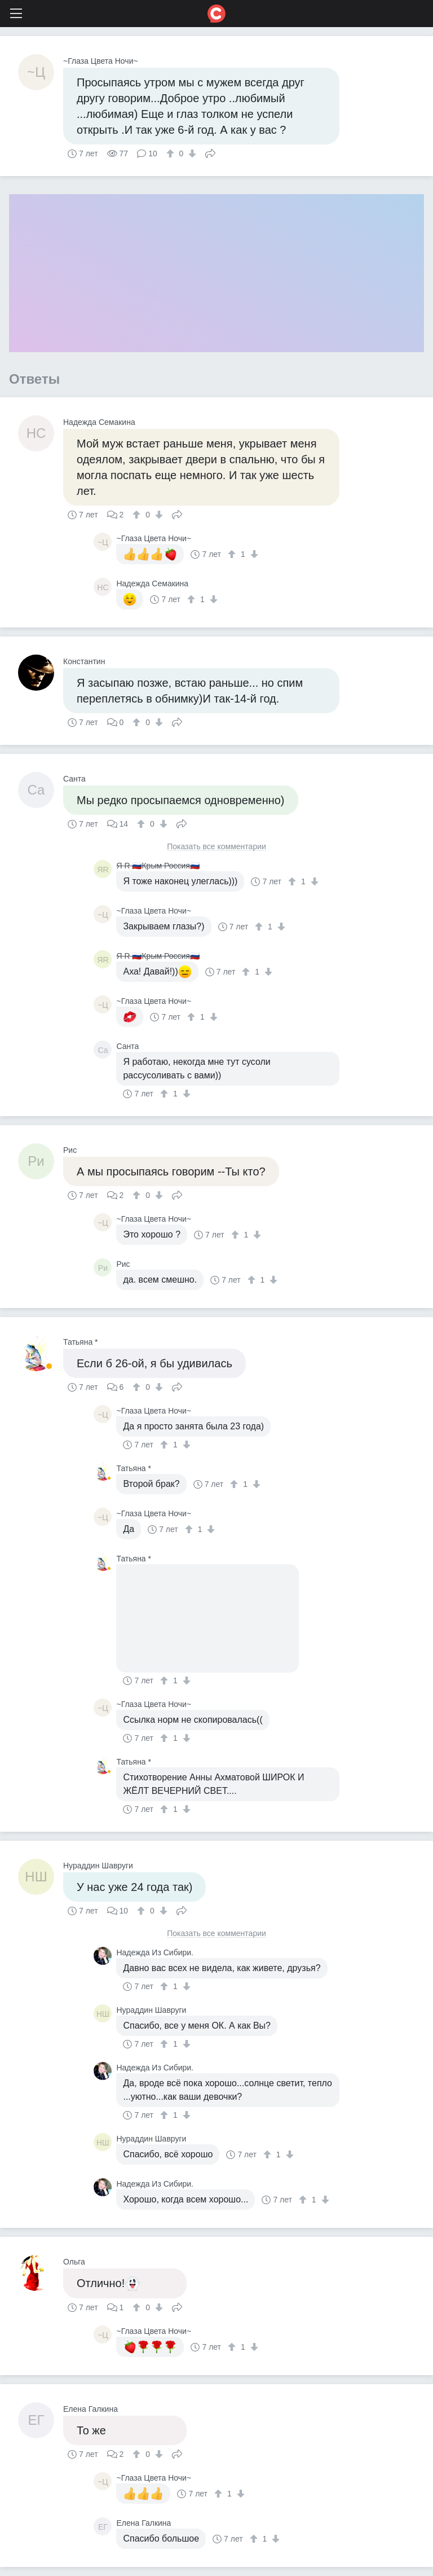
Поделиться (210, 152)
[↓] (190, 153)
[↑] (171, 153)
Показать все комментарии (216, 846)
